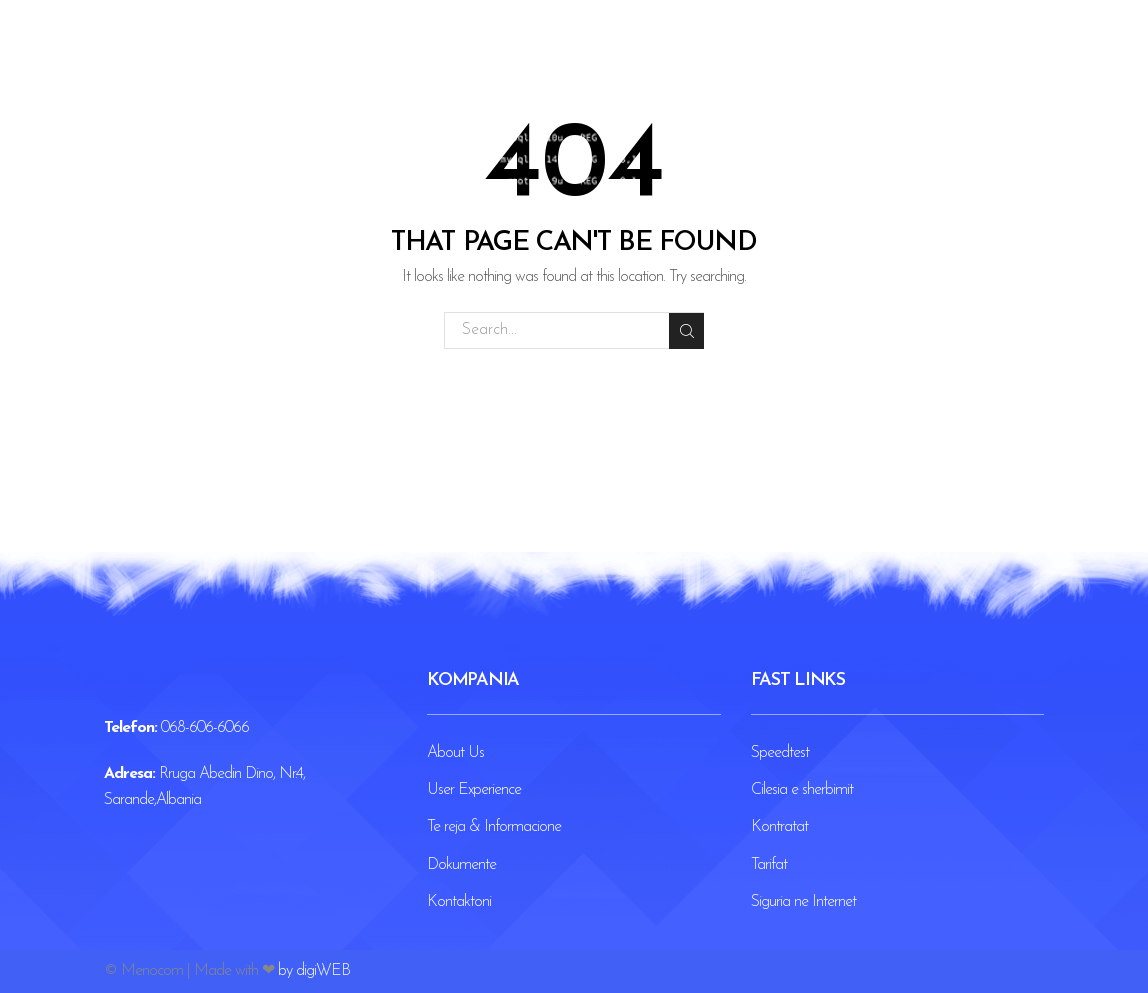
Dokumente (461, 865)
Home (444, 59)
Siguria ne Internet (803, 902)
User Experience (474, 790)
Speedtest (780, 753)
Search (685, 330)
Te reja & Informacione (494, 827)
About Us (455, 753)
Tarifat (769, 865)
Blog (600, 59)
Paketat (523, 59)
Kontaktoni (695, 59)
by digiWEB (314, 971)
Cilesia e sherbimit (802, 790)
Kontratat (779, 827)
